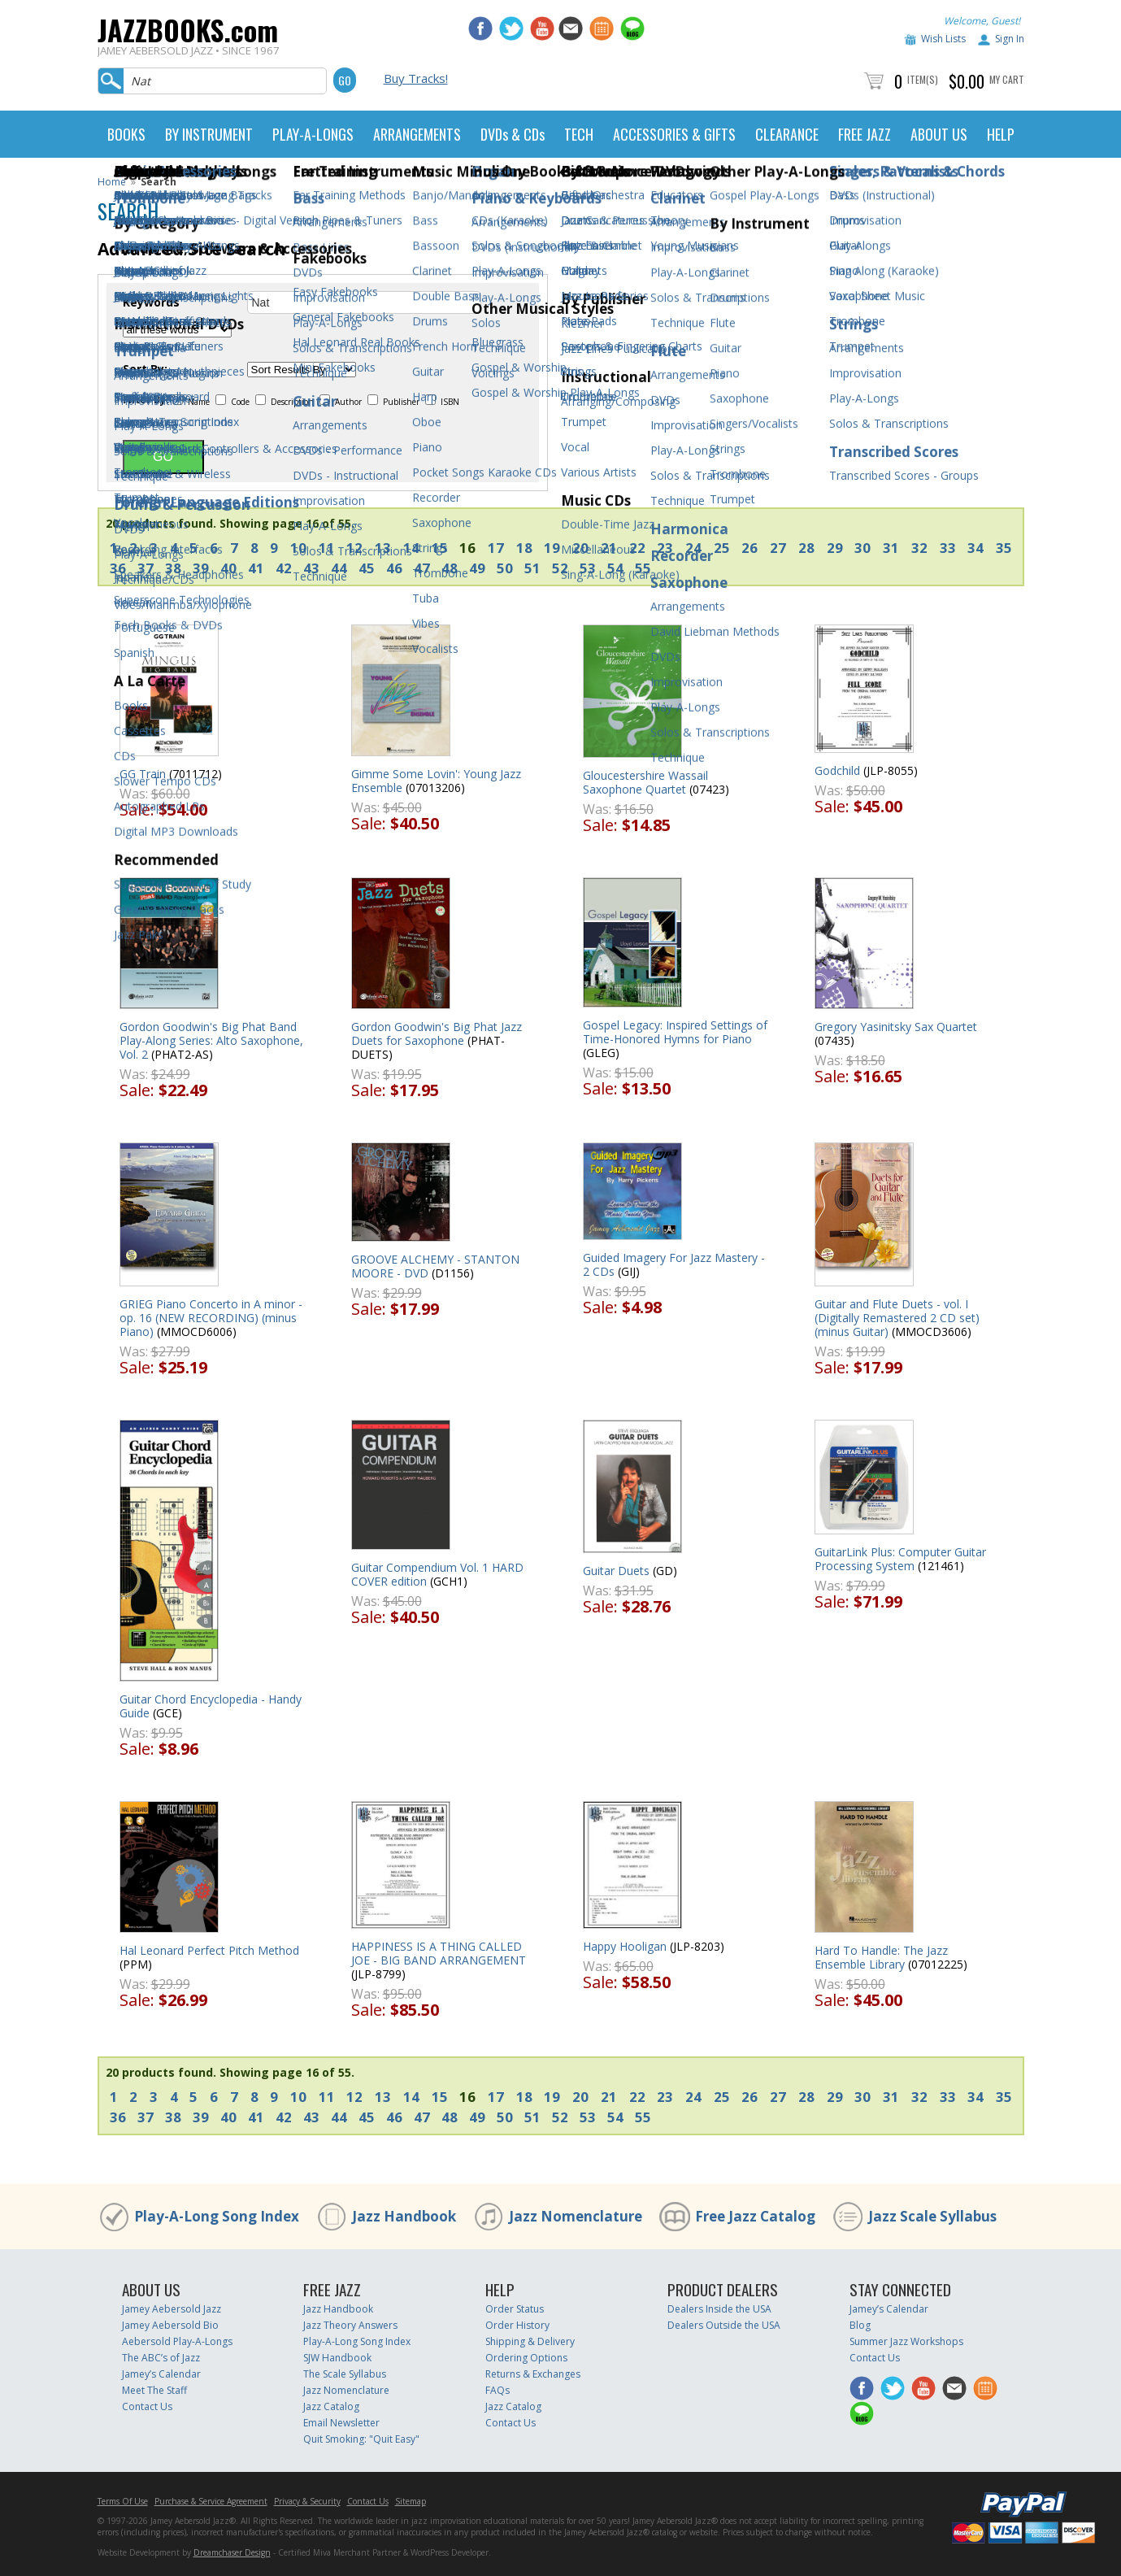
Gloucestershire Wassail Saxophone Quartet (645, 782)
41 (256, 568)
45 (366, 568)
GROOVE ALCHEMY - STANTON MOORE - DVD (435, 1266)
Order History (517, 2325)
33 (948, 547)
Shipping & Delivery (530, 2341)
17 (496, 547)
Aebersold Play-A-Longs (177, 2341)
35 (1004, 547)
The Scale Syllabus (344, 2374)
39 (201, 568)
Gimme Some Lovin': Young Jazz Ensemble (436, 780)
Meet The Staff (154, 2390)
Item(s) (922, 79)
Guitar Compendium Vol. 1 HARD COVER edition (437, 1574)
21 (609, 547)
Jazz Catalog (331, 2406)
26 (749, 547)
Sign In (1009, 39)
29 (835, 547)
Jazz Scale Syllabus (932, 2216)
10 (298, 547)
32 (919, 547)
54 (615, 568)
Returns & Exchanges (532, 2374)
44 (339, 568)
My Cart (1006, 79)
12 (354, 547)
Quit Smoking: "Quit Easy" (361, 2439)
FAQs (497, 2390)
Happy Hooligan (625, 1946)
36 (118, 568)
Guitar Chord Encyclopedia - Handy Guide (210, 1706)
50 (505, 568)
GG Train (142, 773)
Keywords (151, 302)
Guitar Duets (616, 1570)
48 (449, 568)
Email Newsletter (341, 2423)
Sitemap (410, 2501)
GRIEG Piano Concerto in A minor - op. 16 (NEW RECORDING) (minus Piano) (210, 1317)
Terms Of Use (123, 2501)
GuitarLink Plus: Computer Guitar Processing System (900, 1558)
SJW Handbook (337, 2358)
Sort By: (145, 369)
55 (643, 568)
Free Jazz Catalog (755, 2216)
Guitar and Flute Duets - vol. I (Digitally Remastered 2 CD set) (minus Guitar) (897, 1317)
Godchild (837, 770)
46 (394, 568)
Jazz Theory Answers (350, 2325)
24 (693, 547)
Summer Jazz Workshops (906, 2341)
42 (284, 568)
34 (975, 547)
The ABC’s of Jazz (161, 2358)
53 (588, 568)
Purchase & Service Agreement (210, 2501)
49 (477, 568)
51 (532, 568)
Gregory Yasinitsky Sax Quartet (896, 1026)
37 (145, 568)
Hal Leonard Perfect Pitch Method (209, 1950)
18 (524, 547)
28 (806, 547)
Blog (860, 2325)
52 (560, 568)
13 (383, 547)
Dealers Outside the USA (723, 2325)
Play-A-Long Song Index (216, 2216)
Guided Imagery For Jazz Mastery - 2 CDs (674, 1264)
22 (637, 547)
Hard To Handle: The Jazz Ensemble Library (881, 1957)
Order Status (514, 2309)
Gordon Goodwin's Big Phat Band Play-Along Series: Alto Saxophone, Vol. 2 (211, 1040)
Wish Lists (943, 39)
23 (665, 547)
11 (327, 547)
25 (722, 547)
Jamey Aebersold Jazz (171, 2309)
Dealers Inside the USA (719, 2309)
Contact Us (147, 2406)
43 (311, 568)
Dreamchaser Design (232, 2552)
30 (862, 547)
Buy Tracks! (416, 78)
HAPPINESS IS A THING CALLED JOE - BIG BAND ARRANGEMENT (438, 1953)
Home (112, 182)
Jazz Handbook (404, 2216)
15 (440, 547)
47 (422, 568)
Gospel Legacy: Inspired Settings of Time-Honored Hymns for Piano (675, 1031)
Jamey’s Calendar (161, 2374)
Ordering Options (526, 2358)
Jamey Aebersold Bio (170, 2325)
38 (173, 568)
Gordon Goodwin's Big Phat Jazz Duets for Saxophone (436, 1033)
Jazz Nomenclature (575, 2216)
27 (778, 547)
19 (552, 547)
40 (228, 568)
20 (580, 547)
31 (891, 547)
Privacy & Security (307, 2501)
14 (411, 547)
